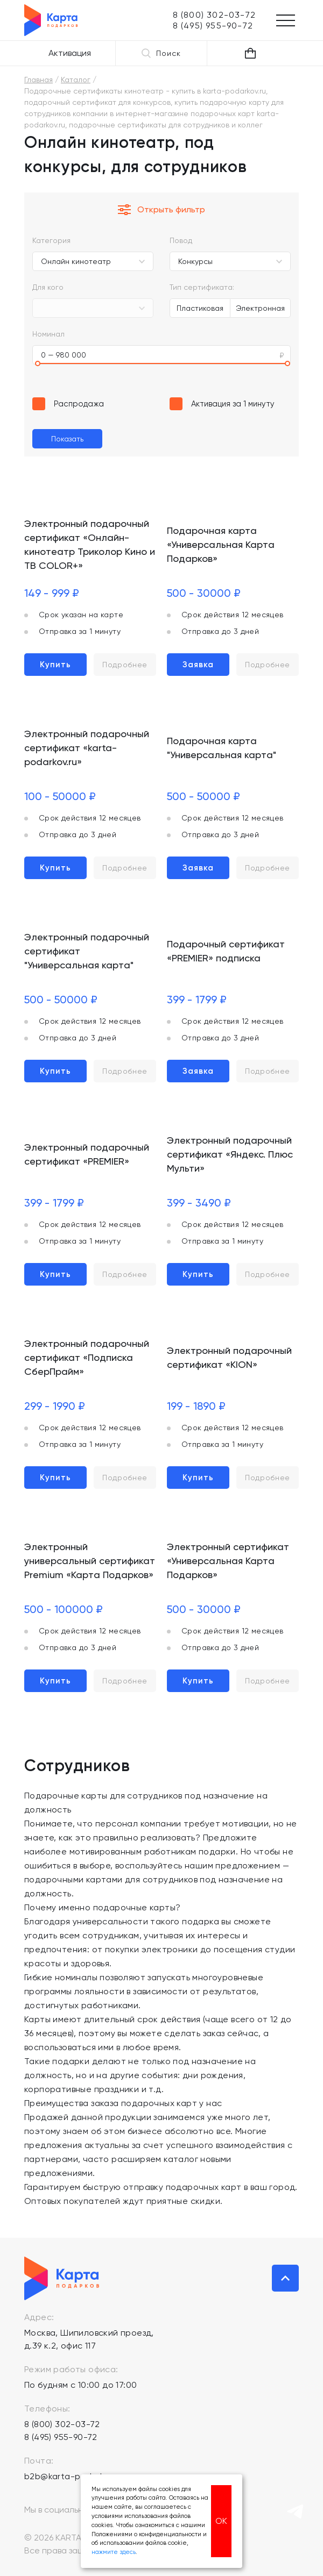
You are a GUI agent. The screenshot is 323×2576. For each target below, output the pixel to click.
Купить (55, 664)
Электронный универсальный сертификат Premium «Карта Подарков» (89, 1560)
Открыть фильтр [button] (161, 209)
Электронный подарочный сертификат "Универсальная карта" (86, 951)
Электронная (260, 308)
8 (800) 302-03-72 (62, 2424)
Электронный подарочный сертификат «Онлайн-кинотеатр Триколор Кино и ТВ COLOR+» (89, 544)
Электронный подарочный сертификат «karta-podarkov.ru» (86, 747)
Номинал (48, 334)
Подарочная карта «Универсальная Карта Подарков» (221, 544)
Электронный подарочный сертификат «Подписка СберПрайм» (86, 1357)
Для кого (48, 287)
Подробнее (125, 664)
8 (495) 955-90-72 (60, 2437)
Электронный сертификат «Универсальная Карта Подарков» (228, 1560)
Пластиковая (200, 308)
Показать (67, 438)
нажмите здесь (114, 2552)
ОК (221, 2521)
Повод (181, 240)
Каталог (75, 79)
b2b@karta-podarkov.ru (74, 2476)
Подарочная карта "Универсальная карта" (221, 747)
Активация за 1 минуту (233, 404)
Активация (69, 53)
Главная (38, 79)
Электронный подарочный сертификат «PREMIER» (86, 1154)
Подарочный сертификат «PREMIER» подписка (226, 951)
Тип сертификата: (202, 287)
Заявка (198, 664)
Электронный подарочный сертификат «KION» (229, 1357)
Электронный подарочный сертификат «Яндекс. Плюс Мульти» (230, 1154)
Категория (51, 240)
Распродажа (79, 404)
